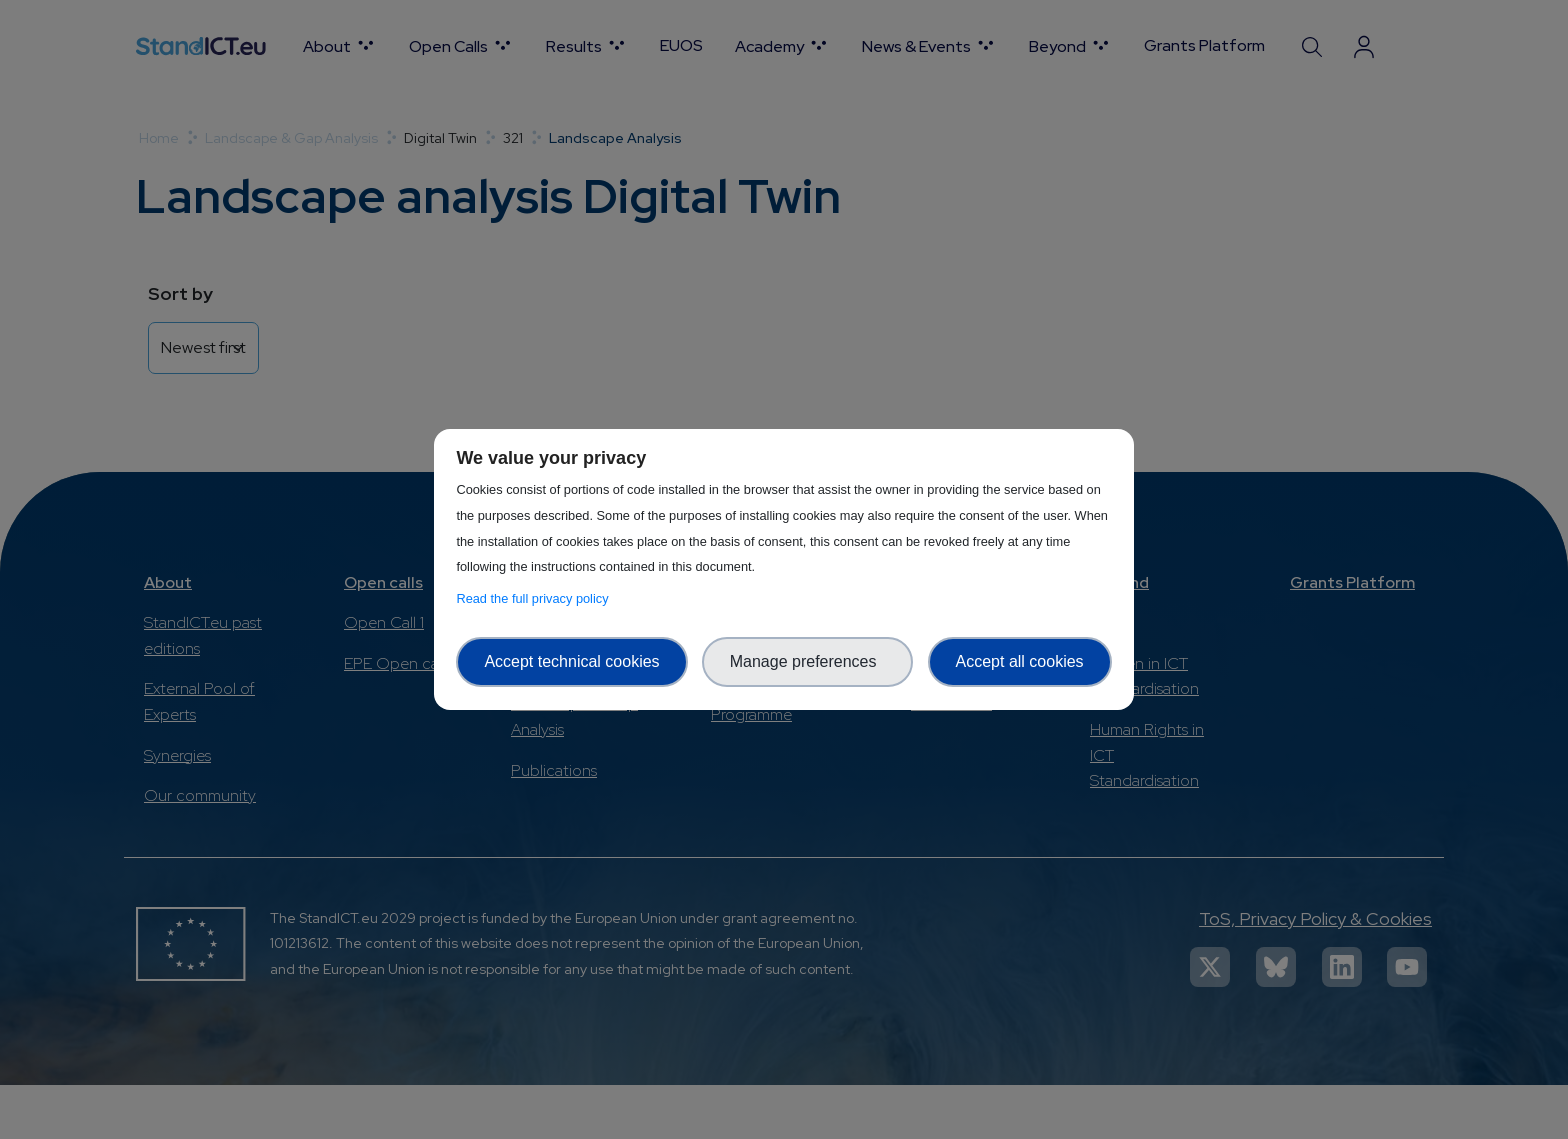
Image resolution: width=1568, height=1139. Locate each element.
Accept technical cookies (571, 661)
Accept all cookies (1020, 661)
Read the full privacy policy (535, 598)
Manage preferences (808, 661)
